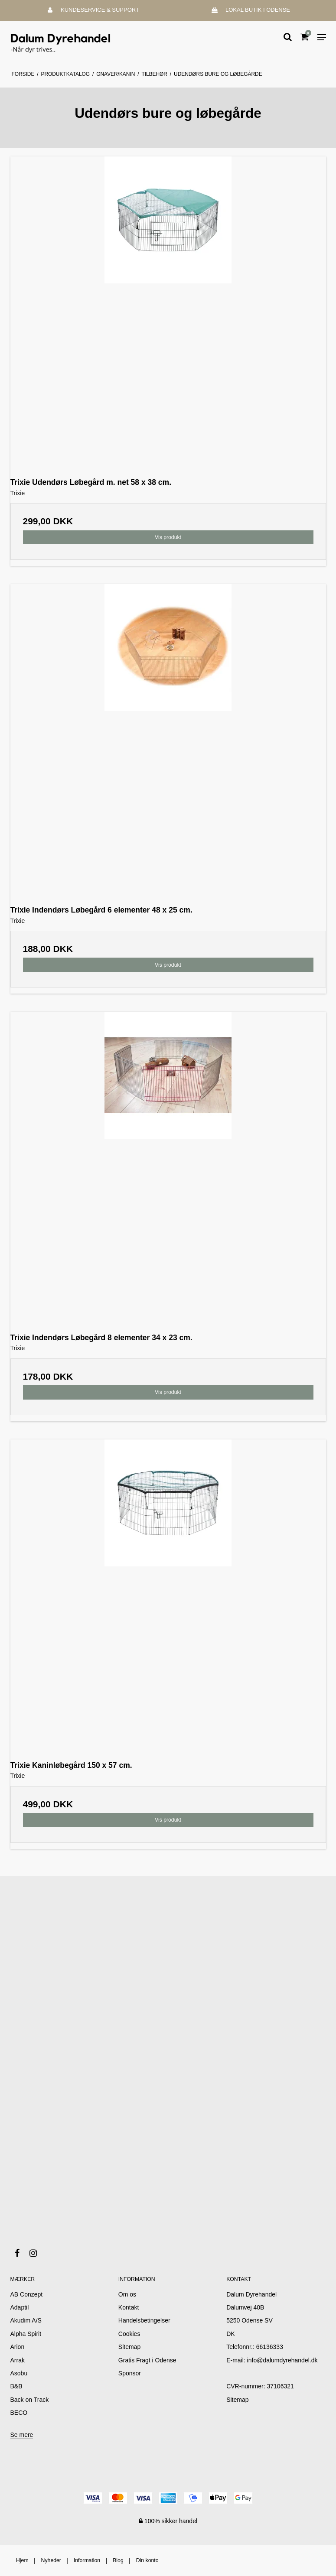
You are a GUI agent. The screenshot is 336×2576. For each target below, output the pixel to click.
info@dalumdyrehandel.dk (282, 2360)
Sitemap (237, 2399)
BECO (19, 2412)
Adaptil (19, 2307)
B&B (16, 2386)
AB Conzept (26, 2294)
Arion (17, 2346)
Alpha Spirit (26, 2333)
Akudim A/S (26, 2320)
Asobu (19, 2373)
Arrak (17, 2360)
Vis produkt (168, 537)
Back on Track (29, 2399)
